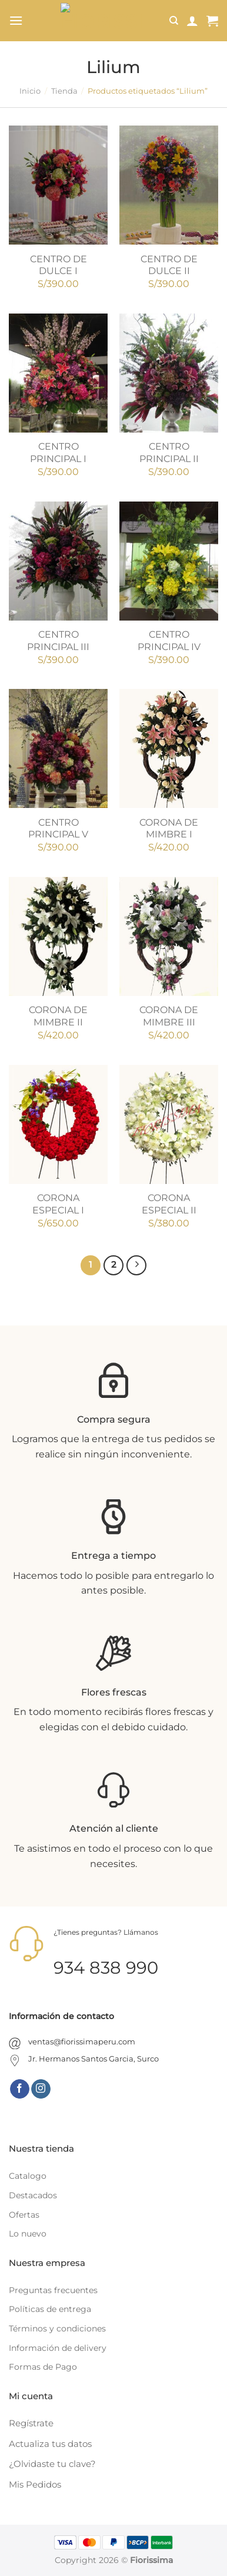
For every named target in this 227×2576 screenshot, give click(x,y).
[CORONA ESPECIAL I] (58, 1124)
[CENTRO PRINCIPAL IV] (168, 561)
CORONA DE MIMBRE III (168, 1016)
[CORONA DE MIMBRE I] (168, 748)
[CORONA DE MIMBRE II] (58, 936)
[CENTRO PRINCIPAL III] (58, 561)
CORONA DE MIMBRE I (168, 828)
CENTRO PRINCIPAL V (58, 828)
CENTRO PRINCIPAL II (169, 452)
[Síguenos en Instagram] (41, 2089)
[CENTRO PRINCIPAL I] (58, 373)
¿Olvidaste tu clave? (52, 2463)
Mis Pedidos (35, 2484)
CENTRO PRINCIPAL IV (169, 640)
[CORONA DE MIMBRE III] (168, 936)
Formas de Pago (43, 2366)
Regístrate (31, 2423)
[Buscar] (173, 20)
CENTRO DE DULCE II (169, 265)
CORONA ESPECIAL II (169, 1204)
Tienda (64, 91)
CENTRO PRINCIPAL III (58, 640)
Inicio (30, 91)
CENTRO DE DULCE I (58, 265)
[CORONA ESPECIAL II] (168, 1124)
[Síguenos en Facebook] (19, 2089)
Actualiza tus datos (50, 2443)
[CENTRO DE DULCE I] (58, 185)
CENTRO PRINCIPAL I (58, 452)
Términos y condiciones (57, 2328)
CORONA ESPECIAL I (58, 1204)
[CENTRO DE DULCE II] (168, 185)
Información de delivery (57, 2348)
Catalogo (27, 2176)
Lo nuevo (27, 2233)
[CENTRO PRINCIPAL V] (58, 748)
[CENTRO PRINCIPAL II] (168, 373)
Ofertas (24, 2214)
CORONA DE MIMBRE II (58, 1016)
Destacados (33, 2195)
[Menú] (16, 20)
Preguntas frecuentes (53, 2290)
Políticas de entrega (50, 2309)
